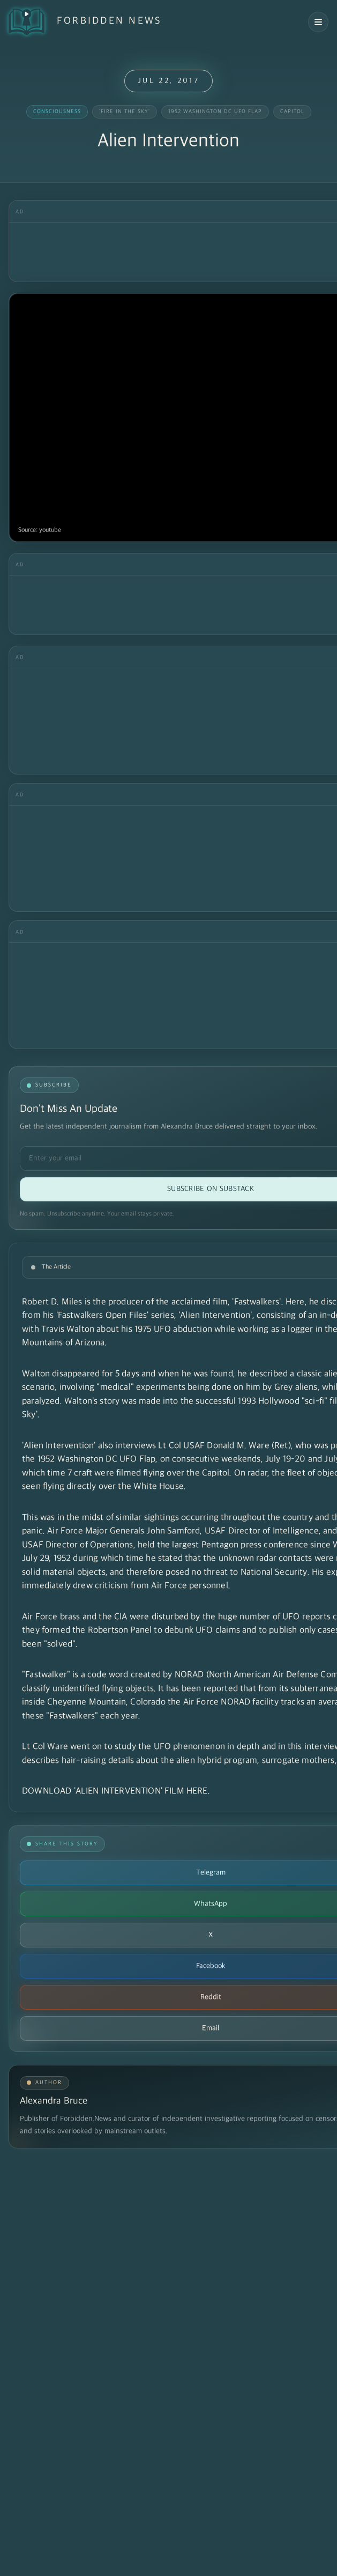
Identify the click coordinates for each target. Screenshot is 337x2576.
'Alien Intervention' (215, 1315)
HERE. (198, 1791)
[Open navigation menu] (318, 22)
